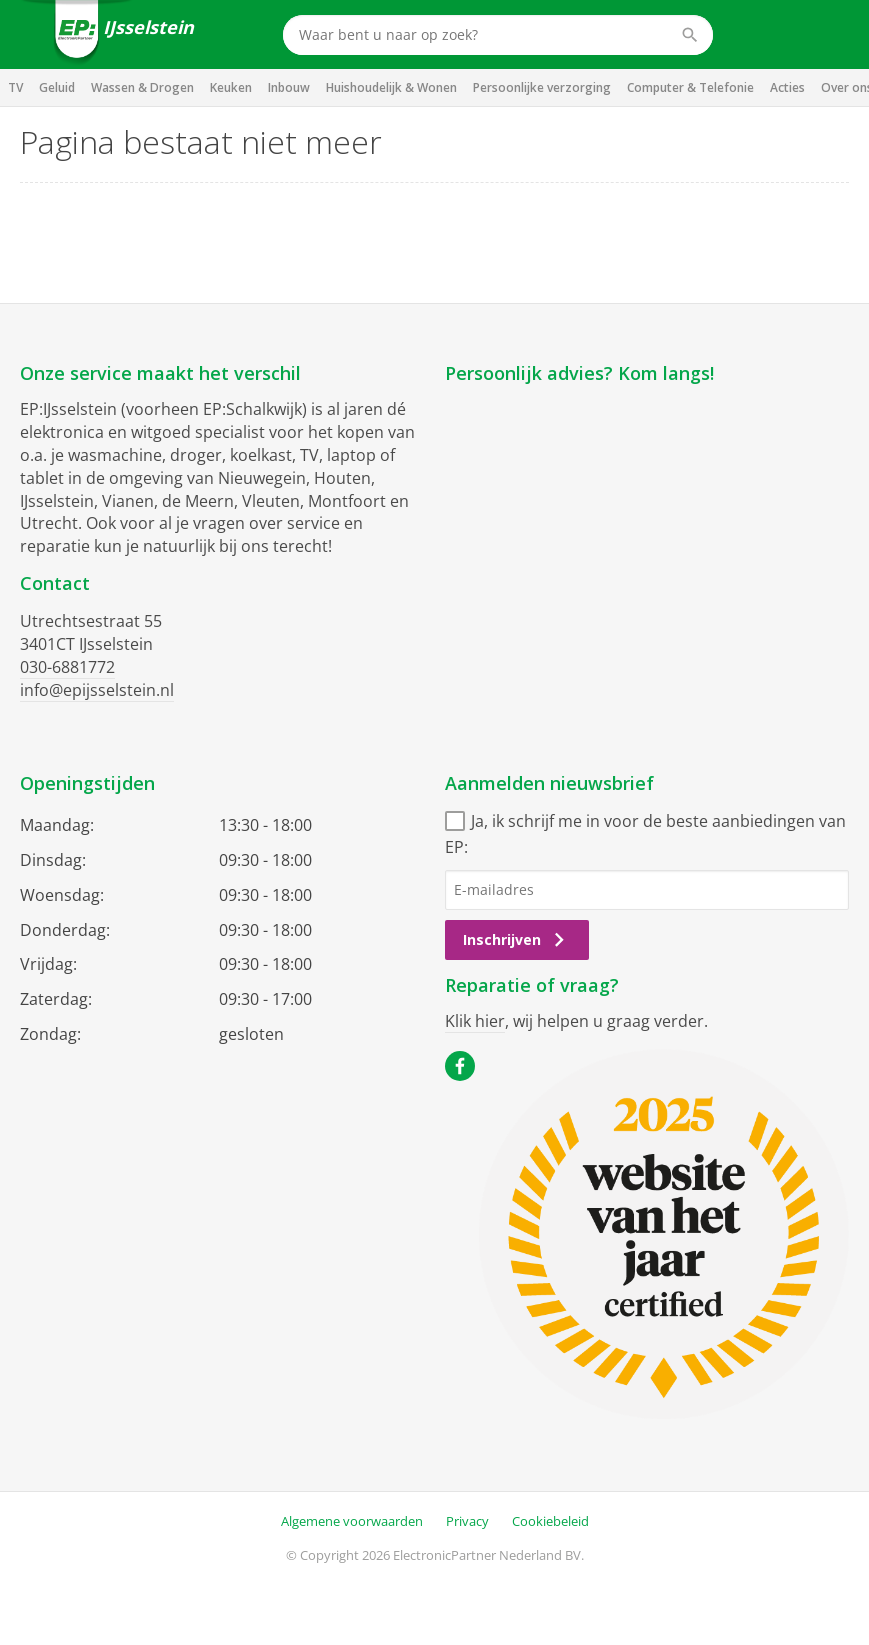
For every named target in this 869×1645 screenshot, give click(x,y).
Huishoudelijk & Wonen (391, 87)
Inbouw (289, 87)
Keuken (231, 87)
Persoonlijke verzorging (542, 87)
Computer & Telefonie (690, 87)
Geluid (57, 87)
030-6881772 (67, 667)
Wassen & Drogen (142, 87)
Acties (787, 87)
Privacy (467, 1521)
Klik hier (475, 1021)
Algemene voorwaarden (352, 1521)
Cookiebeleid (550, 1521)
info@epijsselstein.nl (97, 690)
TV (15, 87)
